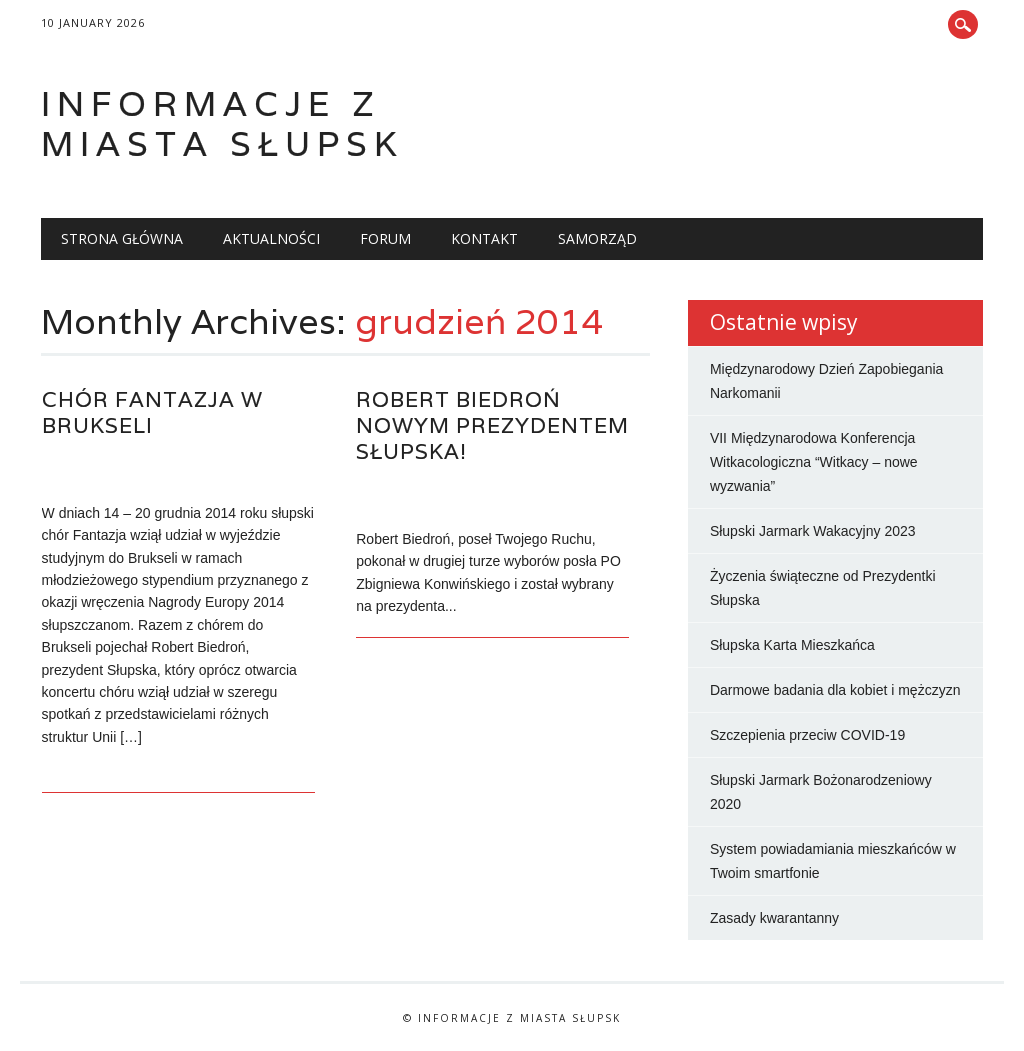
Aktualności (271, 238)
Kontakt (484, 238)
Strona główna (122, 238)
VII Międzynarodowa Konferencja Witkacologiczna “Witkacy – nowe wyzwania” (814, 462)
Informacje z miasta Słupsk (222, 123)
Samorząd (597, 238)
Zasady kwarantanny (774, 918)
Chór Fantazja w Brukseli (152, 412)
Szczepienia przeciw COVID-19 (807, 735)
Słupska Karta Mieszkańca (792, 645)
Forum (385, 238)
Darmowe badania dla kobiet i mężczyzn (835, 690)
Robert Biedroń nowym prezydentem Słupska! (492, 425)
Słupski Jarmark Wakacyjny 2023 (813, 531)
